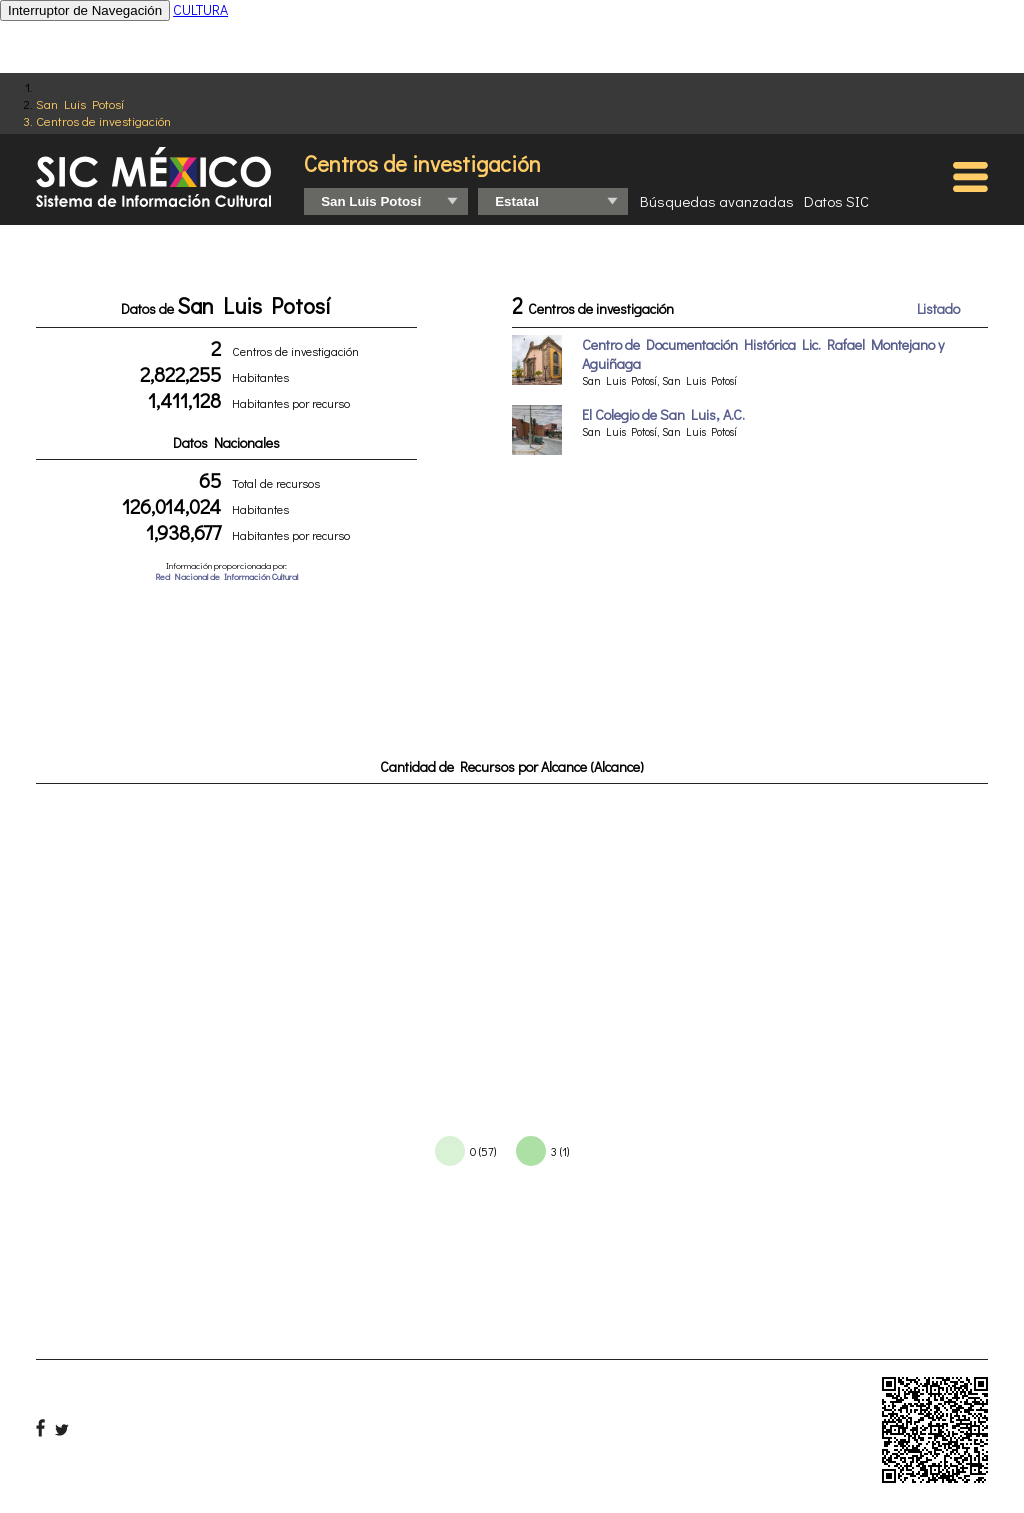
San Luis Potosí (80, 103)
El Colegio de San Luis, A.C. (663, 414)
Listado (938, 308)
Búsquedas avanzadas (717, 201)
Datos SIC (836, 201)
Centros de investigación (103, 120)
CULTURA (200, 9)
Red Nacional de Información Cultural (226, 576)
